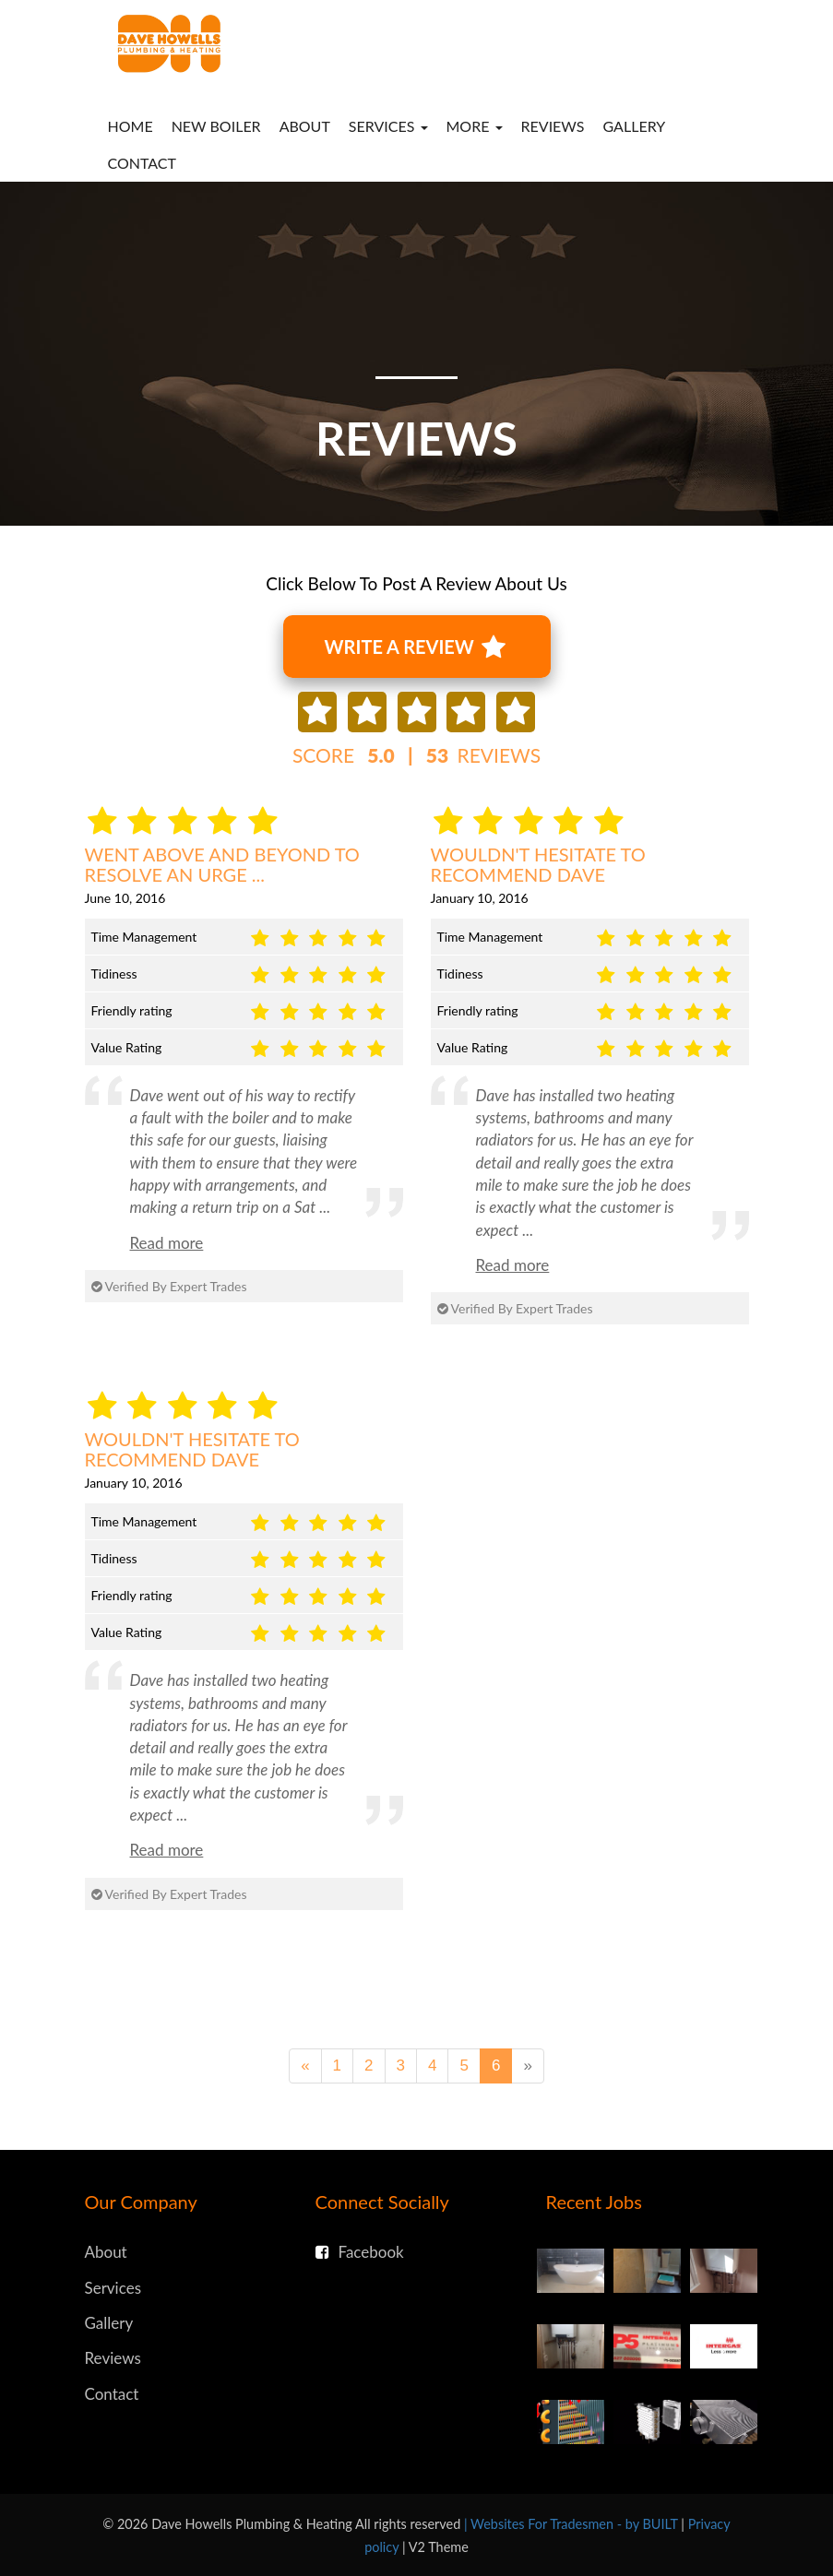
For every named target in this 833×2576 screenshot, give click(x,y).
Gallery (634, 126)
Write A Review (415, 647)
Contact (142, 163)
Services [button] (388, 126)
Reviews (553, 126)
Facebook (359, 2251)
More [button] (474, 126)
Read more (167, 1242)
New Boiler (216, 126)
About (305, 126)
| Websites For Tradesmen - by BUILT (572, 2524)
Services (113, 2287)
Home (130, 126)
